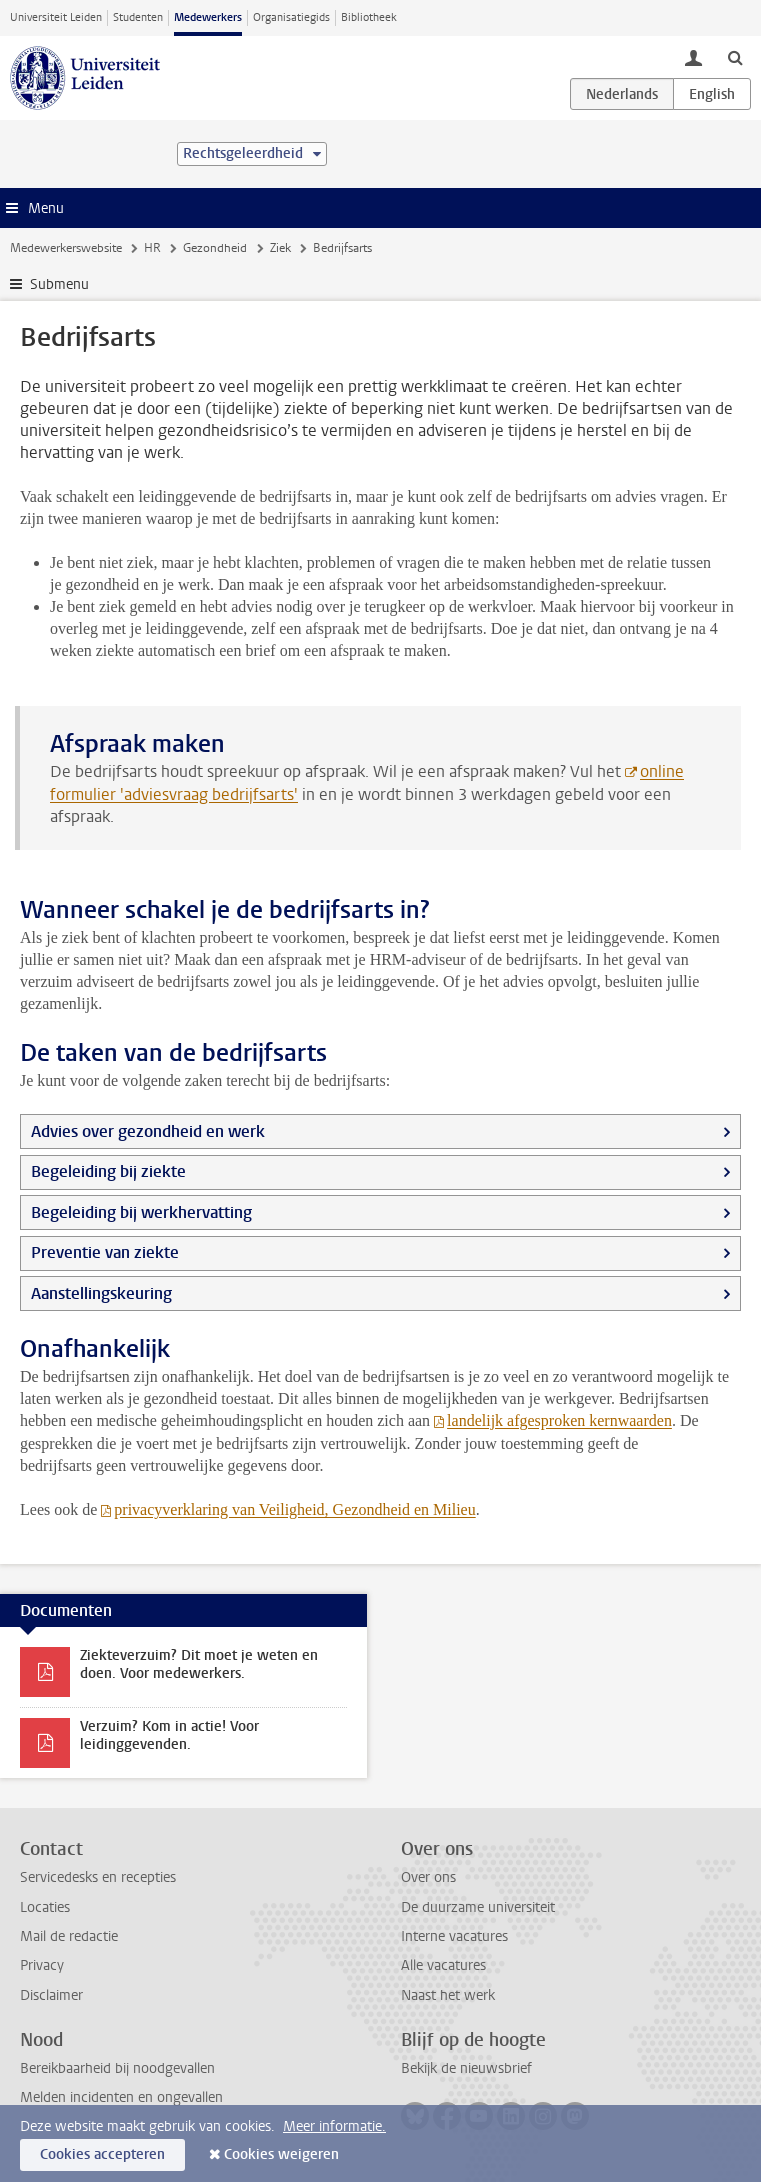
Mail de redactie (69, 1936)
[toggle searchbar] (735, 57)
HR (152, 248)
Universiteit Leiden (56, 17)
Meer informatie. (334, 2126)
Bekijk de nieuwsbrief (466, 2068)
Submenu (59, 284)
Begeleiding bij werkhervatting (141, 1212)
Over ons (428, 1877)
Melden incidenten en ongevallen (121, 2097)
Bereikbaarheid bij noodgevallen (117, 2068)
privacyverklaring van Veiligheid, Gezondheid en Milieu (294, 1509)
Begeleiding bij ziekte (108, 1171)
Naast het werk (448, 1995)
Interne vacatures (454, 1936)
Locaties (45, 1907)
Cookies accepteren (102, 2154)
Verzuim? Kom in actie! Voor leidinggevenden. (169, 1735)
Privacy (42, 1965)
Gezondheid (215, 248)
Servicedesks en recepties (98, 1877)
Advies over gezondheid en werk (148, 1131)
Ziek (280, 248)
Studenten (138, 17)
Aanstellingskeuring (101, 1293)
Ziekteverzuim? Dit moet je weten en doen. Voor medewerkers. (199, 1664)
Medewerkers (208, 17)
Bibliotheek (369, 17)
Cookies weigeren (281, 2154)
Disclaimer (51, 1995)
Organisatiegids (291, 17)
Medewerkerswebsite (66, 248)
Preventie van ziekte (105, 1252)
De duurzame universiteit (478, 1907)
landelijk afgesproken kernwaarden (559, 1420)
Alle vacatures (443, 1965)
